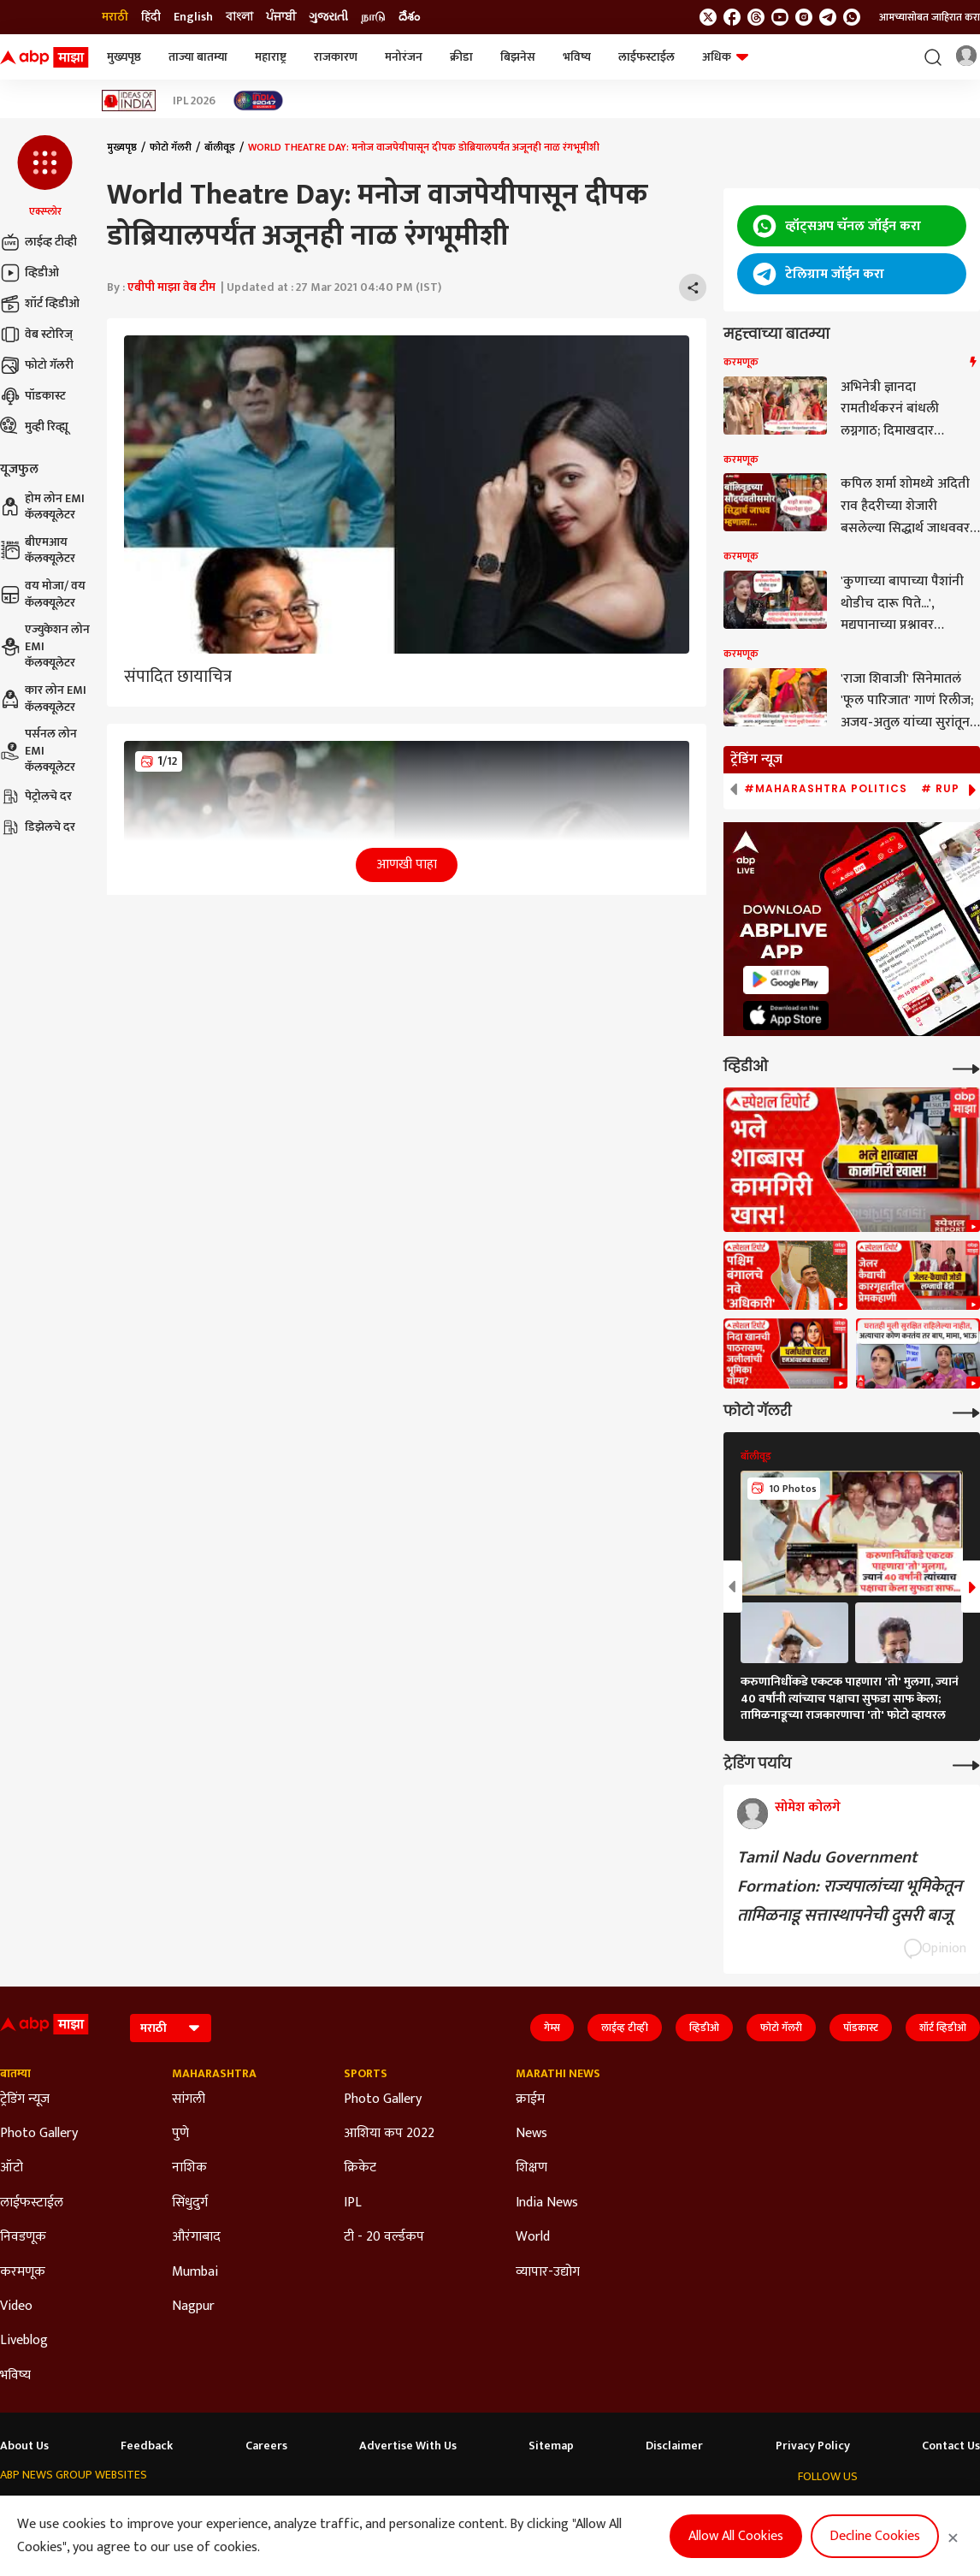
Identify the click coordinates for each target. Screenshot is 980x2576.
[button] (45, 177)
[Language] (170, 2028)
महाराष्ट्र (270, 57)
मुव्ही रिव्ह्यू (34, 427)
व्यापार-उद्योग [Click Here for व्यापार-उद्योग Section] (548, 2272)
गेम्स (552, 2027)
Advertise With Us (408, 2446)
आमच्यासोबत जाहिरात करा (929, 17)
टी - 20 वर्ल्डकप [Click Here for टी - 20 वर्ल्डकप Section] (384, 2237)
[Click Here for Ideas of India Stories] (129, 100)
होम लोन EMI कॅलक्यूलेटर (42, 507)
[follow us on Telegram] (828, 17)
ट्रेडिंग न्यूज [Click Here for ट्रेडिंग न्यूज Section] (25, 2099)
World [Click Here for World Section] (533, 2237)
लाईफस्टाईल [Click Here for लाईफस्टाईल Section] (31, 2203)
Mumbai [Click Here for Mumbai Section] (195, 2272)
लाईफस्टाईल (646, 57)
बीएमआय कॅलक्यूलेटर (37, 550)
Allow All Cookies (735, 2536)
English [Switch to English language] (193, 17)
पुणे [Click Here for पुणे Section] (180, 2133)
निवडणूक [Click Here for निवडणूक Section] (23, 2237)
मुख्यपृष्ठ (124, 57)
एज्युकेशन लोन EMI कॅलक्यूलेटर (45, 646)
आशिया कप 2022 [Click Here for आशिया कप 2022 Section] (389, 2133)
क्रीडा (461, 57)
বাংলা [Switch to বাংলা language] (239, 17)
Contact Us (951, 2446)
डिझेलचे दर (37, 827)
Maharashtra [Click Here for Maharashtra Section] (214, 2074)
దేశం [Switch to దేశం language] (409, 17)
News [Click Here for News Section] (531, 2133)
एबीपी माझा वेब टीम (171, 287)
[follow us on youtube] (780, 17)
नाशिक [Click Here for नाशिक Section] (189, 2168)
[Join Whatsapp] (851, 17)
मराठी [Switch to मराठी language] (115, 17)
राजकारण (335, 57)
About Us (24, 2446)
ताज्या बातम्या (197, 57)
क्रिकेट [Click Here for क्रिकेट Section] (360, 2168)
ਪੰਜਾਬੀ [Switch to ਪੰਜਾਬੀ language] (281, 17)
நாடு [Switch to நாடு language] (373, 17)
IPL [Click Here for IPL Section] (353, 2203)
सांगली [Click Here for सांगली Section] (188, 2099)
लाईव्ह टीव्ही (38, 242)
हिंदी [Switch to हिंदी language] (151, 17)
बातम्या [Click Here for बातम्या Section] (15, 2074)
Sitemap (551, 2446)
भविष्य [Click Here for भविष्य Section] (15, 2375)
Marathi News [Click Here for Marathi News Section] (558, 2074)
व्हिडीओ (29, 273)
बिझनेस (517, 57)
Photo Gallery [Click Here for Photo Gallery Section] (39, 2133)
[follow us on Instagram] (804, 17)
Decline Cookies (874, 2536)
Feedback (147, 2446)
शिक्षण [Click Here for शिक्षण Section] (531, 2168)
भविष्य (577, 57)
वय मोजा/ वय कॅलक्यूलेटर (43, 594)
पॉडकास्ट (33, 396)
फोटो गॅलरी (37, 365)
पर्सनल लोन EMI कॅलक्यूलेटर (38, 750)
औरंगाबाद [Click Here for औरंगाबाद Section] (196, 2237)
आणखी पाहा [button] (406, 864)
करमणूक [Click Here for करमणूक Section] (22, 2272)
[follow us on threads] (756, 17)
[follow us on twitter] (708, 17)
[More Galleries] (966, 1411)
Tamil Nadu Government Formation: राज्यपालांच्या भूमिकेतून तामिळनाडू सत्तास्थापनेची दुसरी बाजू (849, 1886)
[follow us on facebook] (732, 17)
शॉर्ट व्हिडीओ (40, 303)
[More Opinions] (966, 1763)
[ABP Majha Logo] (44, 57)
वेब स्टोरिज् (36, 334)
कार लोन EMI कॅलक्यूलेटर (43, 698)
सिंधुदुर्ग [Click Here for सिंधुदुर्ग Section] (190, 2203)
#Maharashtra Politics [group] (825, 789)
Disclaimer (674, 2446)
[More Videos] (966, 1067)
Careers (266, 2446)
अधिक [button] (725, 57)
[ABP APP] (786, 980)
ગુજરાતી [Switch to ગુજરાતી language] (328, 17)
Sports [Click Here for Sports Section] (365, 2074)
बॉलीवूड (219, 147)
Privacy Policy (813, 2446)
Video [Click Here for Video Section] (16, 2306)
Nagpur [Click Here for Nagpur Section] (193, 2306)
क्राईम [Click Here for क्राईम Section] (530, 2099)
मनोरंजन (403, 57)
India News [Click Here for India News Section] (547, 2203)
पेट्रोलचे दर (36, 796)
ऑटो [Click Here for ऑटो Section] (11, 2168)
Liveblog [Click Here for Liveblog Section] (24, 2340)
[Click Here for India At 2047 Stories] (258, 100)
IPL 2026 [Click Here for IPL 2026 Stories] (194, 101)
